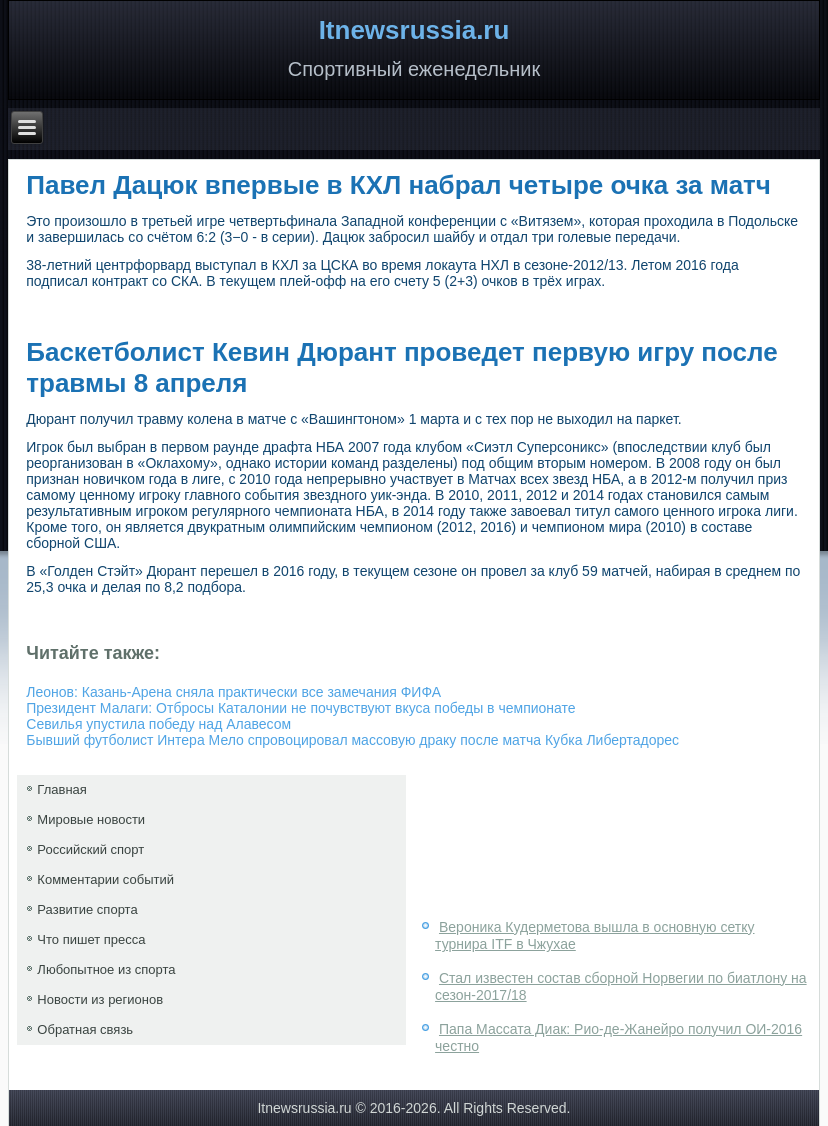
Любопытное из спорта (106, 969)
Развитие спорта (87, 909)
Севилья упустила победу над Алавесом (158, 724)
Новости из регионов (100, 999)
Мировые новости (91, 819)
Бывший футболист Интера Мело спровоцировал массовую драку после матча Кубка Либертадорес (352, 740)
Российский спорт (90, 849)
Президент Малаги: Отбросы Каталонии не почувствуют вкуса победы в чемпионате (300, 708)
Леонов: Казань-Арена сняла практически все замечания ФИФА (233, 692)
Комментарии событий (105, 879)
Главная (61, 789)
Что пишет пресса (91, 939)
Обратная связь (85, 1029)
